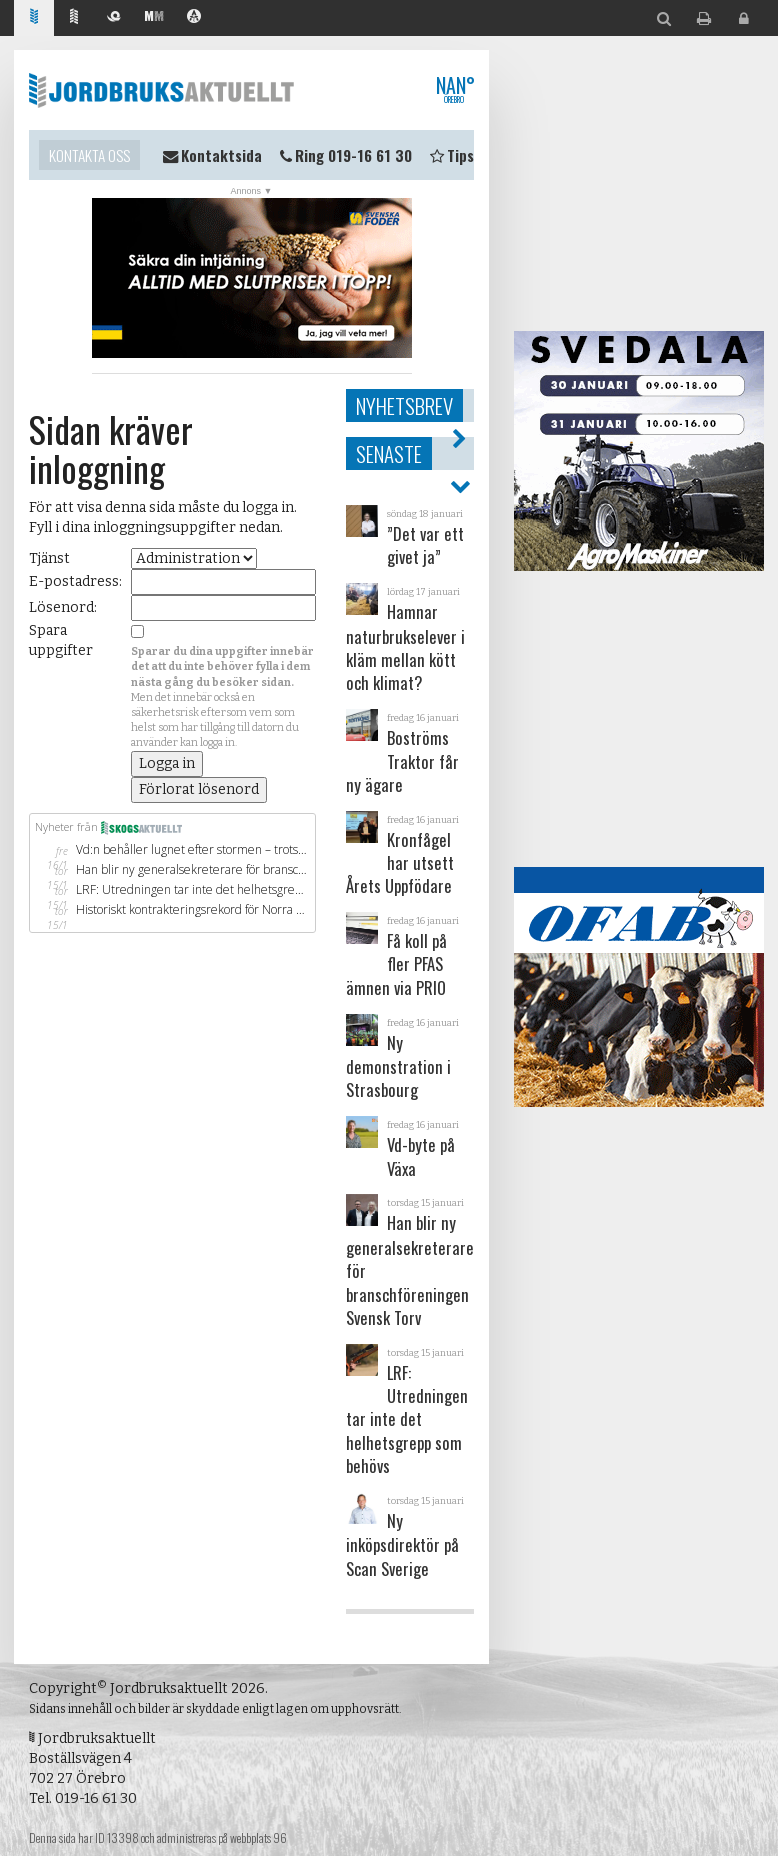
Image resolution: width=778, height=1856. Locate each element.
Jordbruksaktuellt (161, 90)
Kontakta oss (89, 155)
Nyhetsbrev (404, 405)
